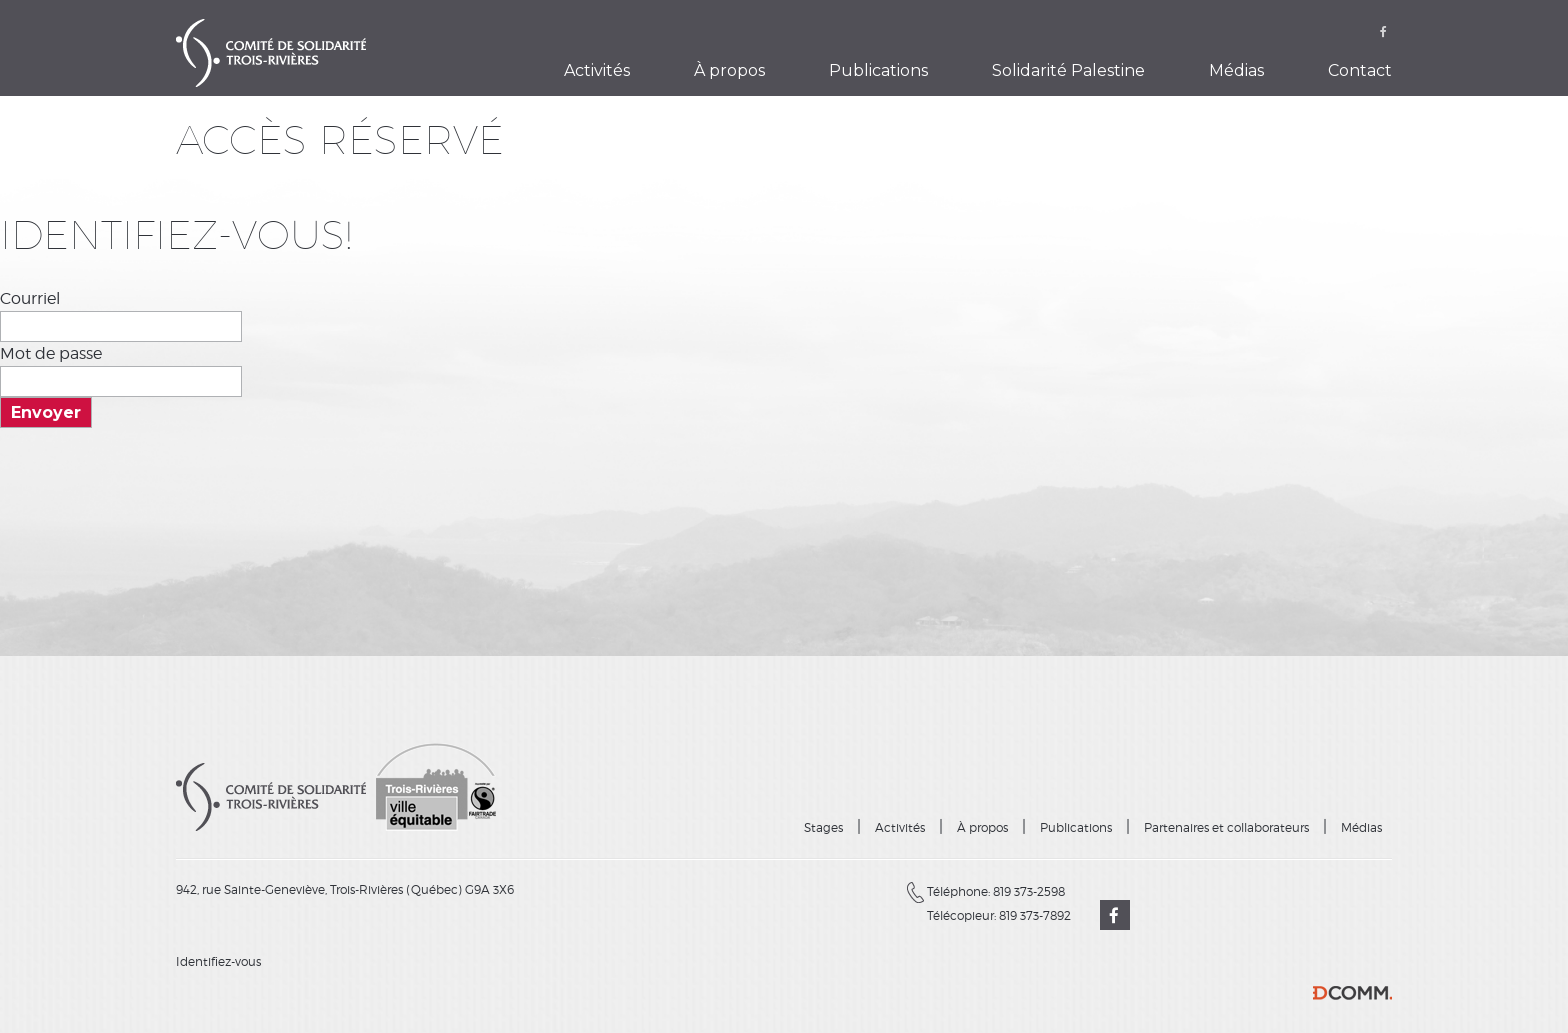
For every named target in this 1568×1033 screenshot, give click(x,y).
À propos (729, 70)
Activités (597, 70)
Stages (823, 827)
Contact (1360, 70)
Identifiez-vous (218, 961)
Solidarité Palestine (1068, 70)
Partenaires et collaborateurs (1226, 827)
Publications (878, 70)
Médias (1236, 70)
